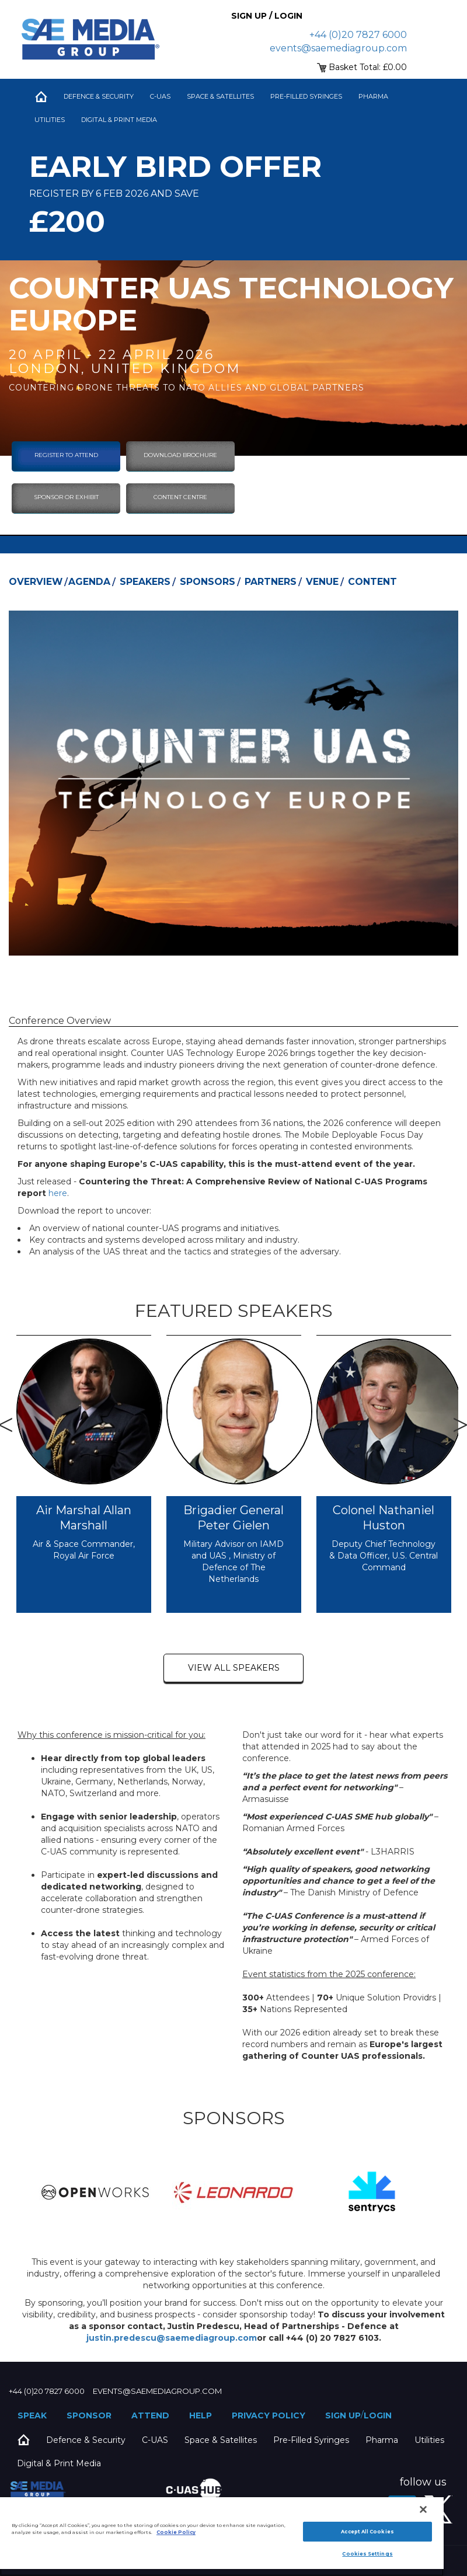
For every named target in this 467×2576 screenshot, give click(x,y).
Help (200, 2415)
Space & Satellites (220, 96)
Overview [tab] (35, 581)
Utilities (49, 120)
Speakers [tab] (145, 581)
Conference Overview (60, 1020)
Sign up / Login (266, 16)
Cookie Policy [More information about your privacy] (176, 2532)
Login (378, 2415)
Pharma (373, 96)
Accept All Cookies (367, 2532)
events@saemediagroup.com (338, 48)
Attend (150, 2415)
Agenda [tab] (89, 581)
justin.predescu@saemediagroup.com (171, 2338)
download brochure (180, 455)
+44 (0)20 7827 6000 (358, 34)
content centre (180, 497)
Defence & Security (99, 96)
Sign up (343, 2415)
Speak (32, 2415)
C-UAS (160, 96)
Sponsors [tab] (207, 581)
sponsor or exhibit (66, 497)
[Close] (423, 2509)
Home (40, 96)
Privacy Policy (268, 2415)
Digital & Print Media (119, 120)
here (57, 1193)
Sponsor (89, 2415)
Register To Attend (66, 455)
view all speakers (234, 1667)
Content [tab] (372, 581)
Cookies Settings (367, 2554)
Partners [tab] (271, 581)
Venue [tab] (322, 581)
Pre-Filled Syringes (306, 96)
